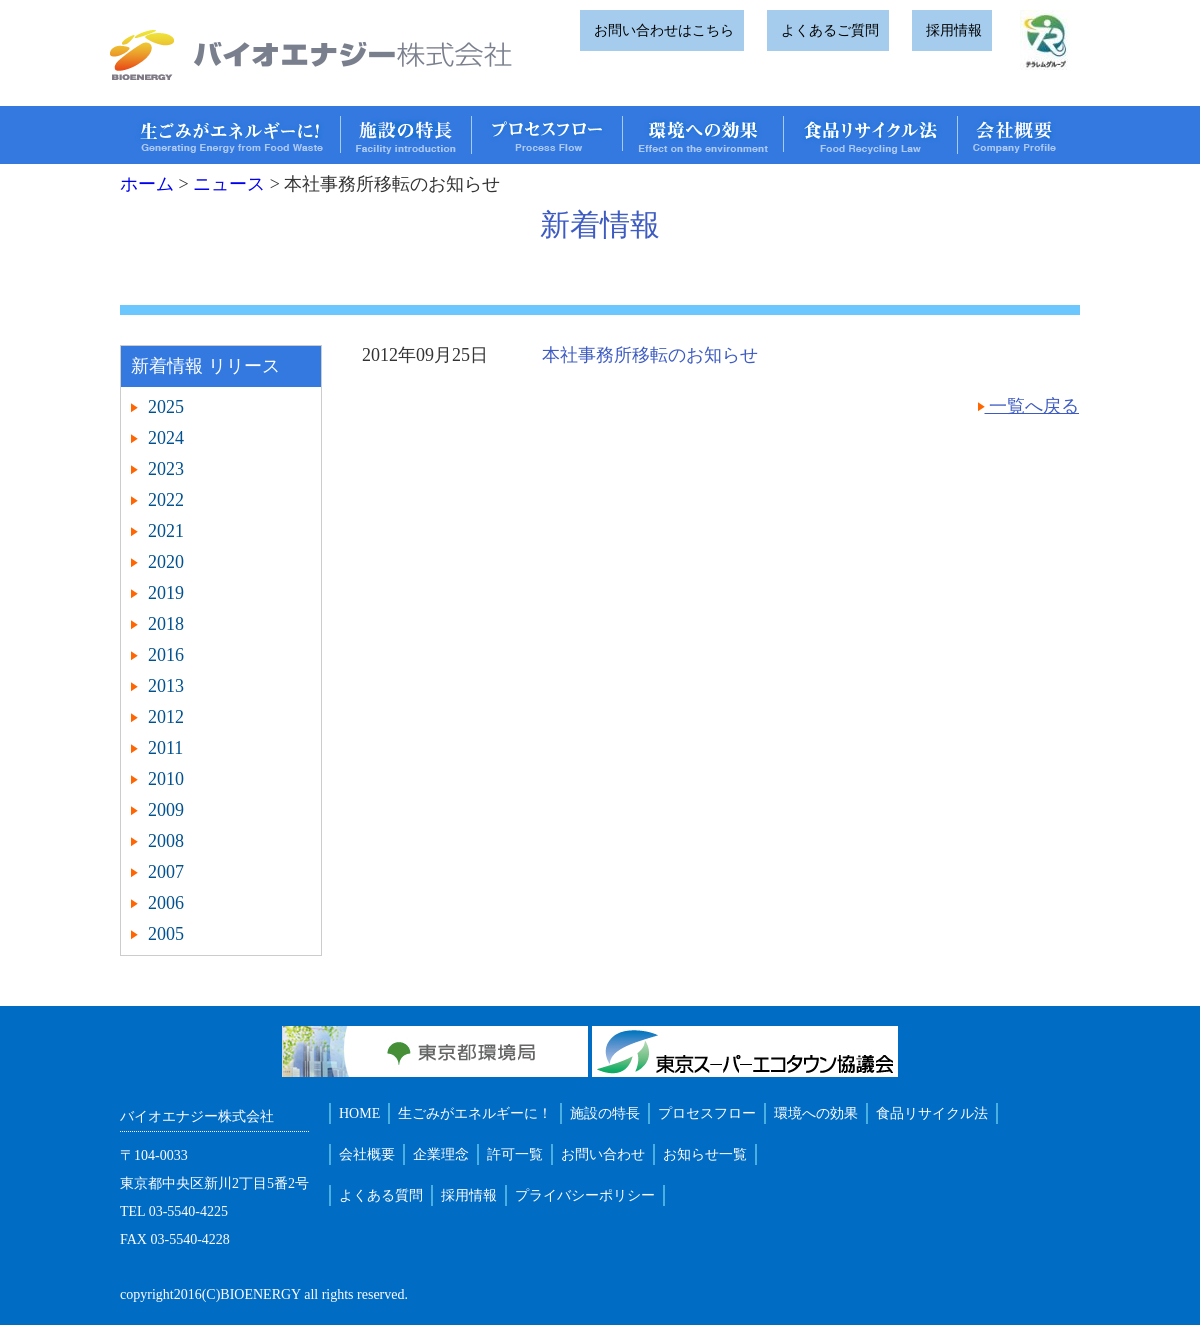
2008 (166, 841)
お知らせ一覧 (705, 1154)
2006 (166, 903)
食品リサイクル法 (932, 1113)
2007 (166, 872)
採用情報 (952, 30)
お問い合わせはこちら (662, 30)
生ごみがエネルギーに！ (475, 1113)
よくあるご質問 (828, 30)
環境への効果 (816, 1113)
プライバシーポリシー (585, 1195)
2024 (166, 438)
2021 (166, 531)
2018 (166, 624)
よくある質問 (381, 1195)
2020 (166, 562)
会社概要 (367, 1154)
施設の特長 (605, 1113)
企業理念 (441, 1154)
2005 (166, 934)
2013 (166, 686)
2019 (166, 593)
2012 (166, 717)
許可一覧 (515, 1154)
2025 (166, 407)
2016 (166, 655)
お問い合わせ (603, 1154)
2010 (166, 779)
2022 (166, 500)
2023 (166, 469)
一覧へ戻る (1032, 406)
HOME (359, 1113)
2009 (166, 810)
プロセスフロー (707, 1113)
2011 (165, 748)
